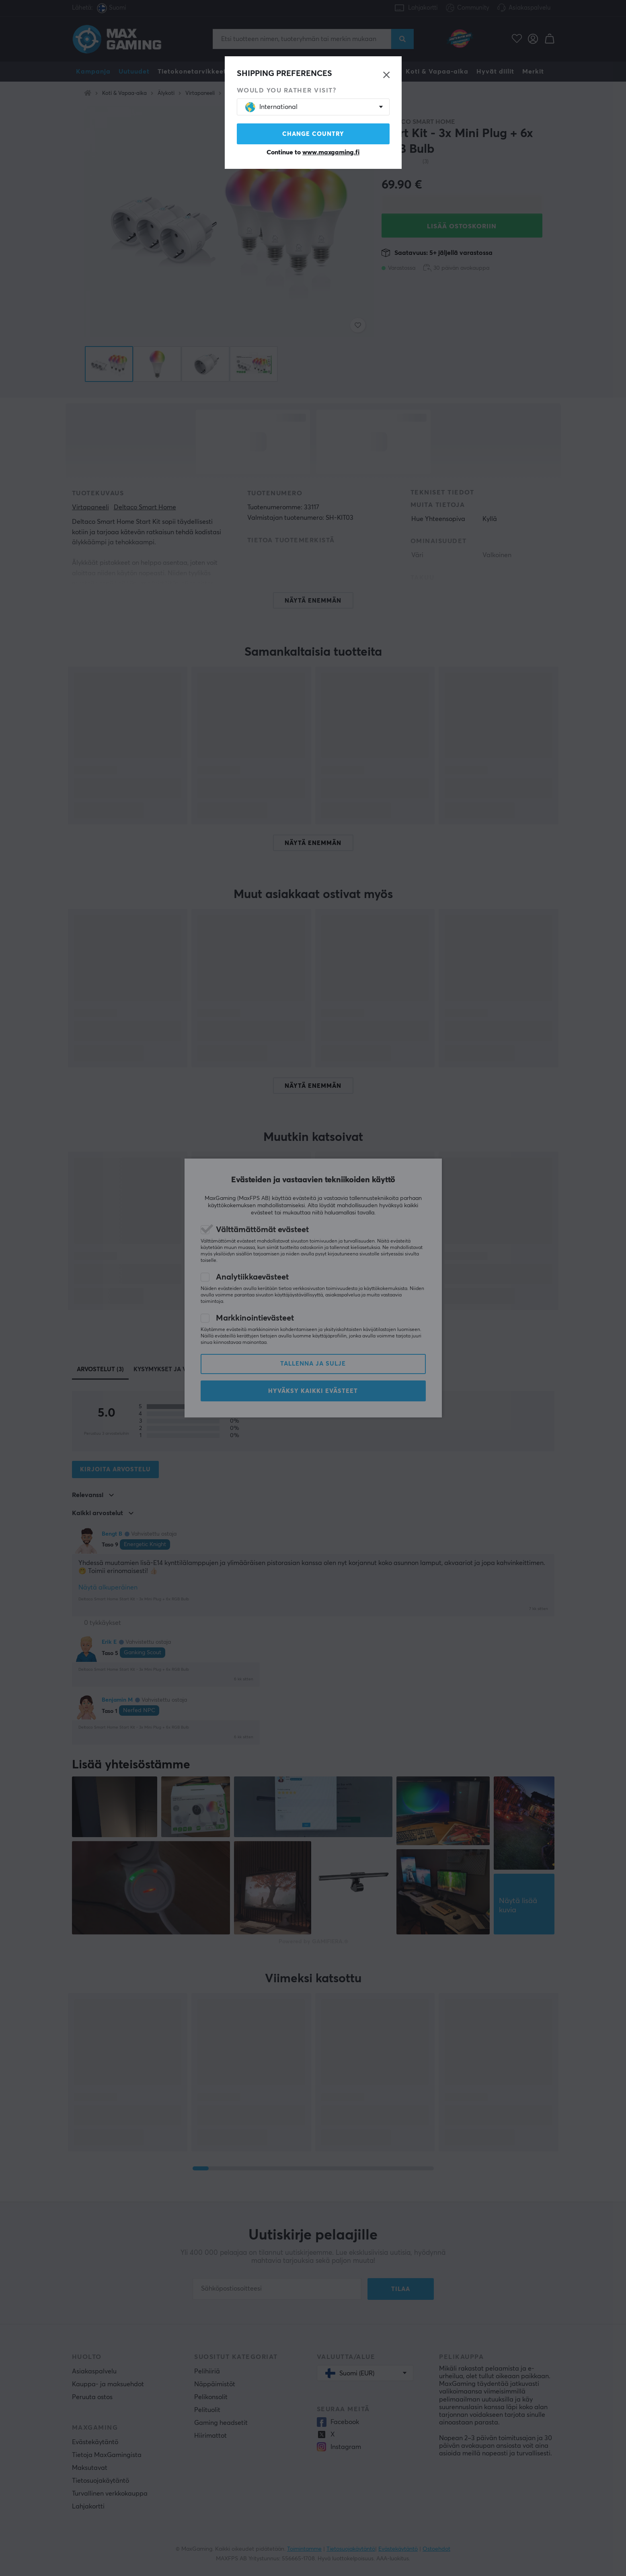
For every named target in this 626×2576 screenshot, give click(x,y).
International (271, 107)
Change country (313, 134)
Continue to (313, 152)
